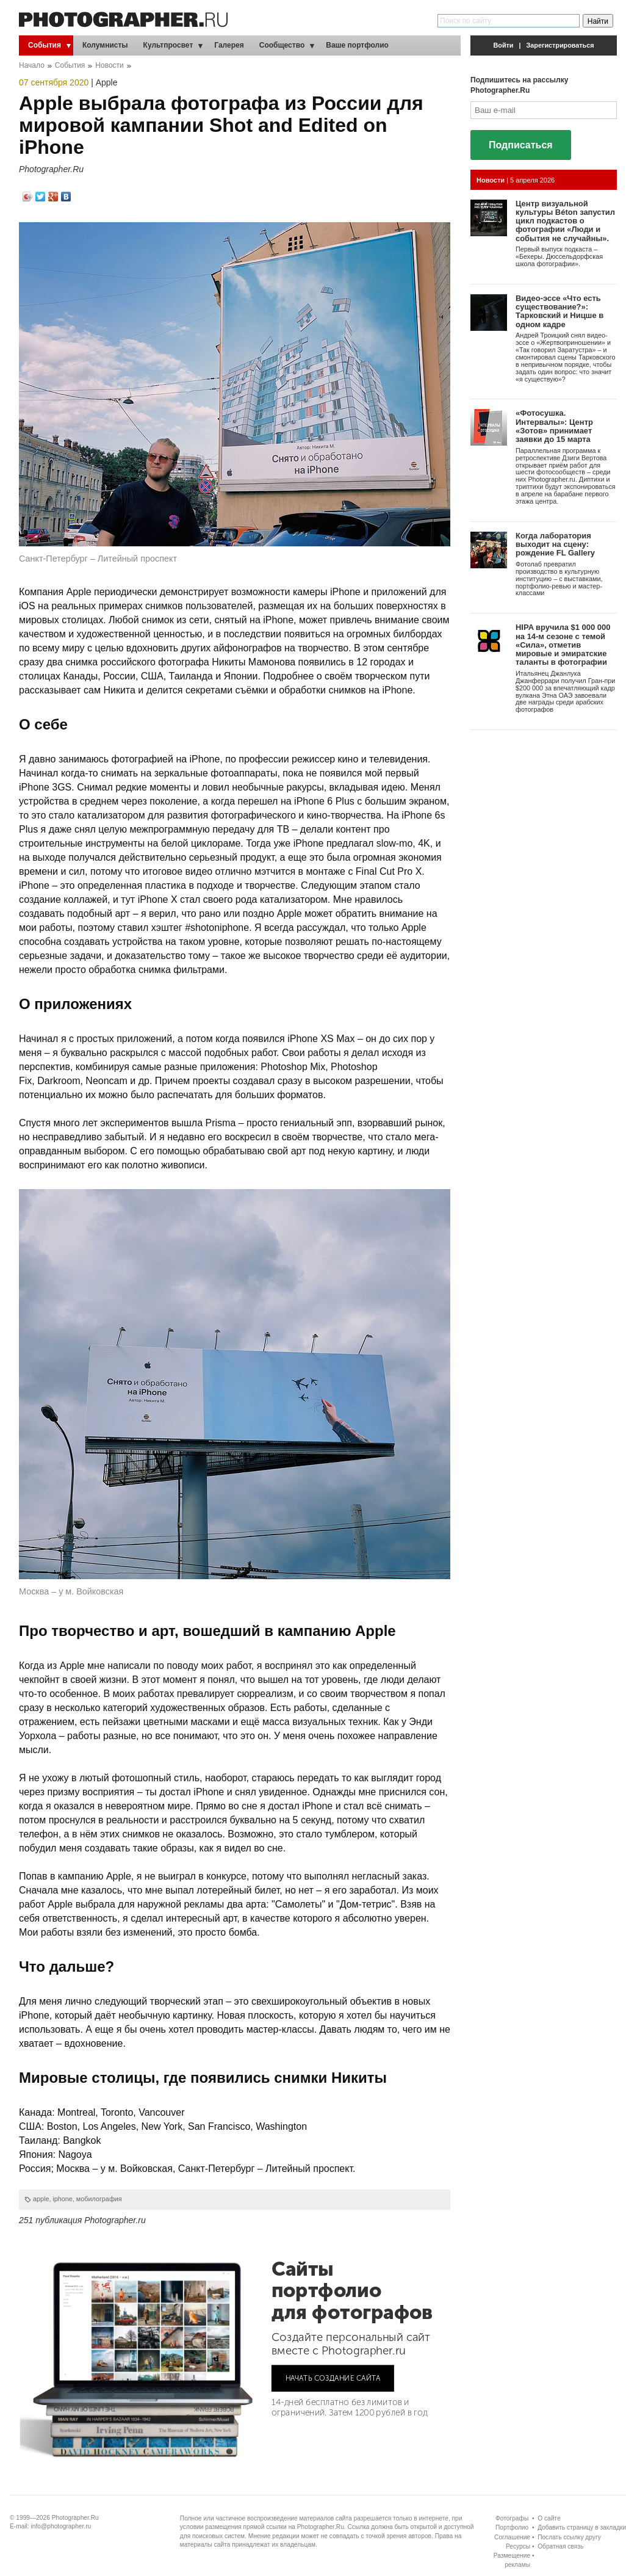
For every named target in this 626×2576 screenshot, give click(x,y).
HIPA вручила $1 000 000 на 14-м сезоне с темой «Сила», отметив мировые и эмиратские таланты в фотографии (563, 645)
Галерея (228, 45)
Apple (107, 82)
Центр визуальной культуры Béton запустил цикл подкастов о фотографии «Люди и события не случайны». (565, 221)
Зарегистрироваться (560, 45)
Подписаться (521, 145)
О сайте (549, 2518)
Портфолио (511, 2527)
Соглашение (512, 2537)
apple (41, 2198)
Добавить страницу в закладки (582, 2527)
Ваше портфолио (357, 45)
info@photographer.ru (61, 2526)
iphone (62, 2198)
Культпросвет (168, 45)
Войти (504, 45)
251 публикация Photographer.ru (82, 2220)
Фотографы (511, 2518)
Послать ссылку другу (569, 2537)
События (44, 45)
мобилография (99, 2198)
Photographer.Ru (51, 169)
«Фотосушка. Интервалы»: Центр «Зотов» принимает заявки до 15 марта (554, 426)
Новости (109, 65)
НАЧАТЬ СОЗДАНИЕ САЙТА (333, 2378)
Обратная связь (560, 2546)
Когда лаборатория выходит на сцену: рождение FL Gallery (555, 544)
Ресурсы (518, 2546)
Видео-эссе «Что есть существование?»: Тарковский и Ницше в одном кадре (559, 311)
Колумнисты (105, 45)
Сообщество (281, 45)
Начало (32, 65)
